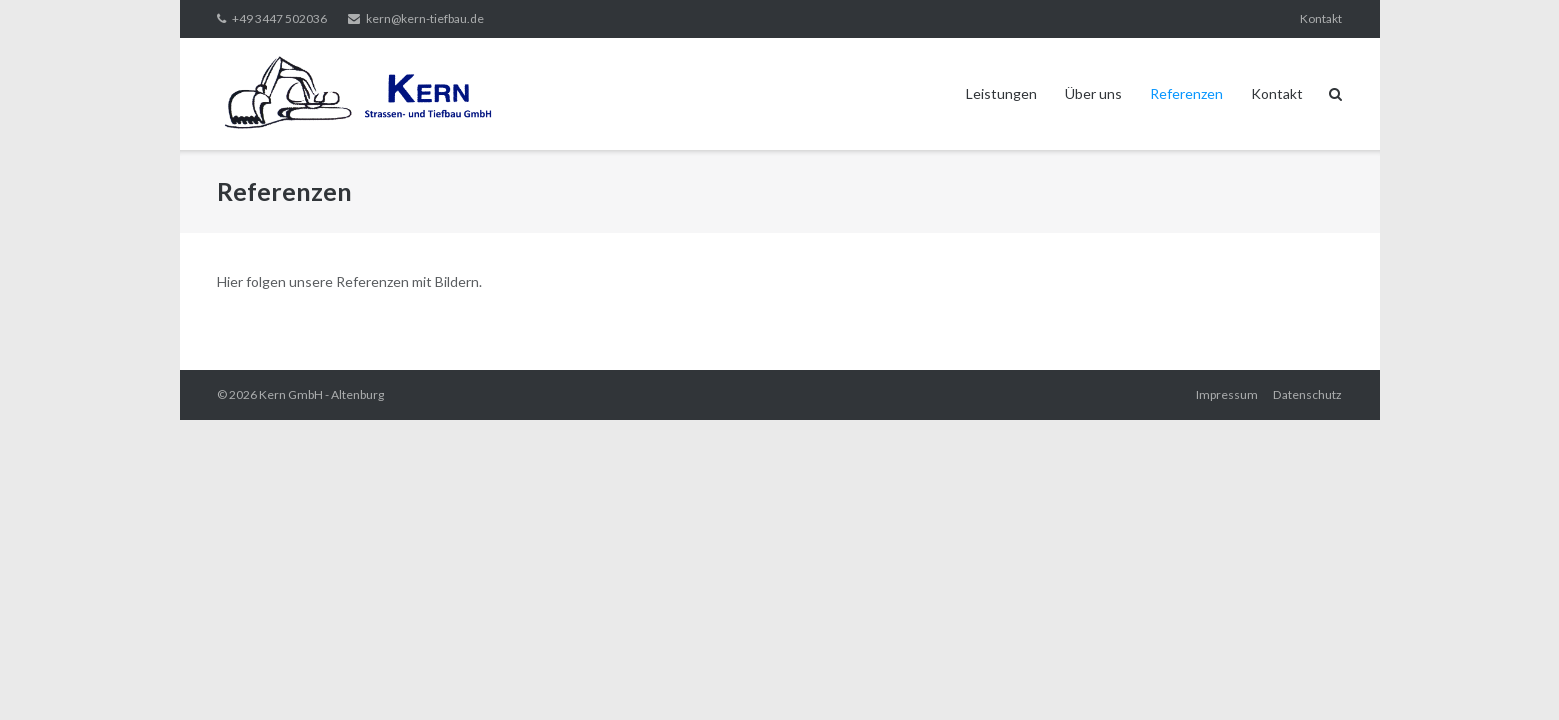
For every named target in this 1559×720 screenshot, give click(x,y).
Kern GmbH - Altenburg (321, 394)
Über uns (1093, 93)
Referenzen (1186, 93)
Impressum (1227, 394)
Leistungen (1001, 93)
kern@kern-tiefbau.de (425, 18)
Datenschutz (1307, 394)
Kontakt (1321, 18)
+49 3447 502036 (279, 18)
